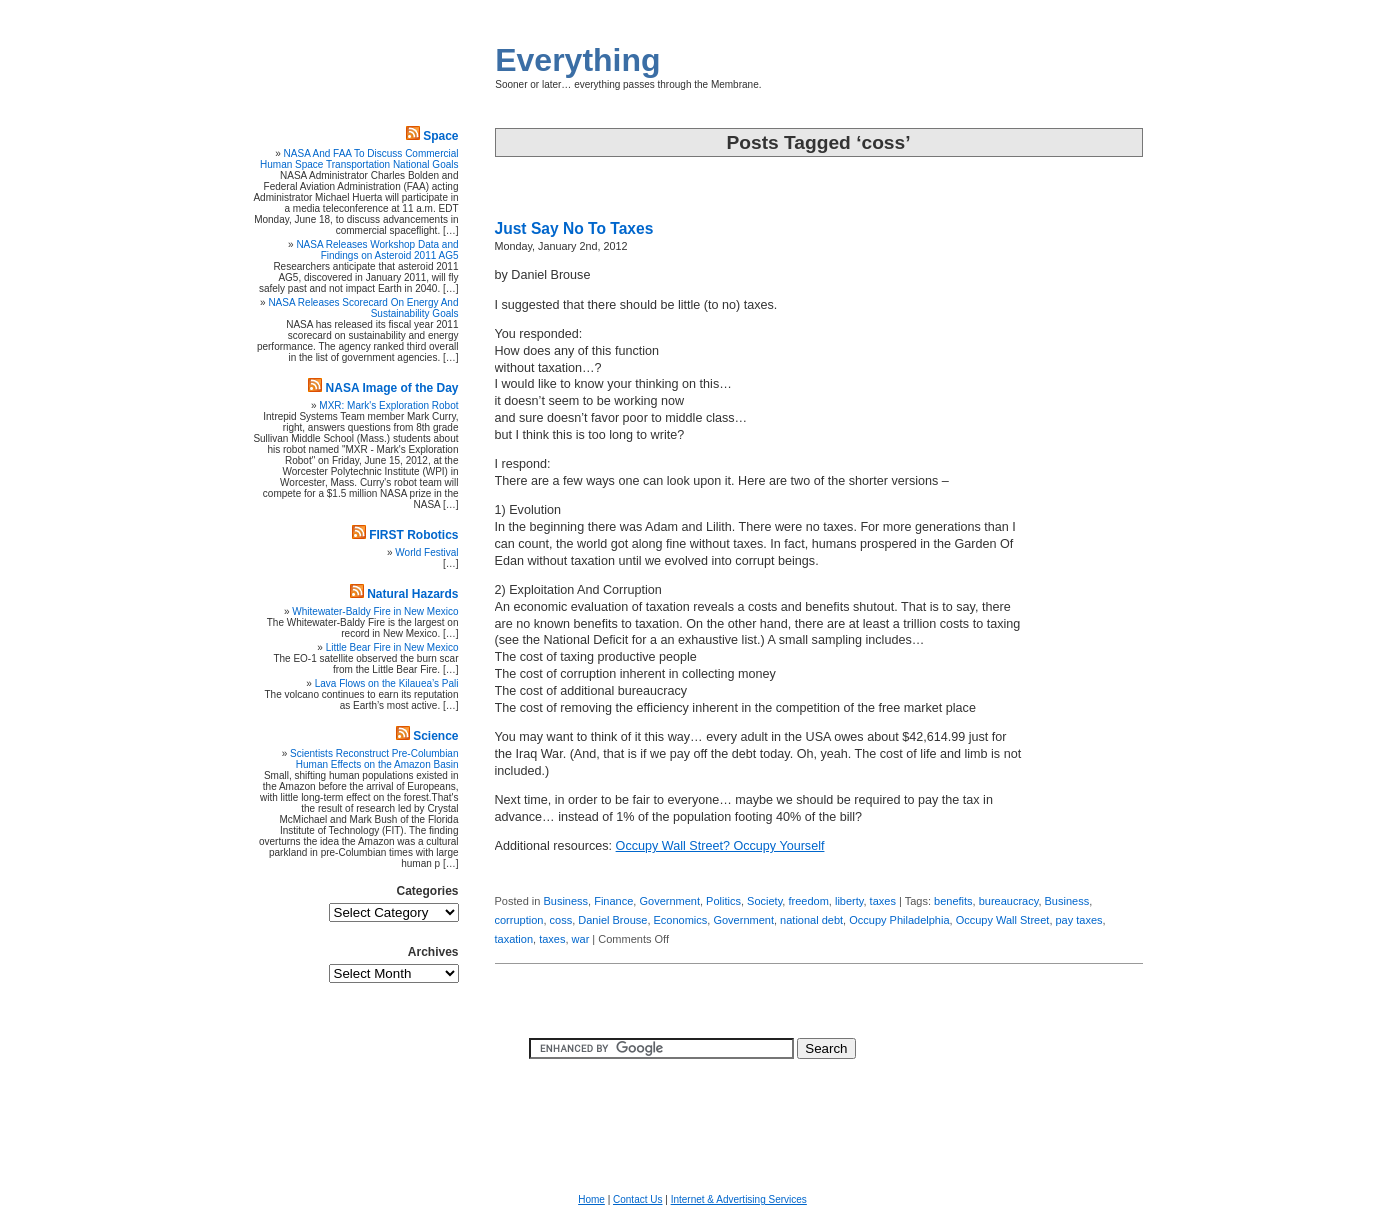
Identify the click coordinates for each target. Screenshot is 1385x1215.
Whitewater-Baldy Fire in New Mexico (375, 611)
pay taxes (1079, 920)
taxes (883, 901)
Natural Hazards (412, 594)
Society (764, 901)
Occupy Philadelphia (899, 920)
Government (669, 901)
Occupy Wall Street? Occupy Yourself (720, 846)
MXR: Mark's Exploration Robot (388, 405)
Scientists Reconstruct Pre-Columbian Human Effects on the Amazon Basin (374, 759)
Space (440, 136)
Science (435, 736)
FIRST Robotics (413, 535)
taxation (514, 939)
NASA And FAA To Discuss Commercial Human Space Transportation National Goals (359, 159)
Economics (681, 920)
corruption (519, 920)
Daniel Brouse (612, 920)
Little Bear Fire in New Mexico (392, 647)
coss (561, 920)
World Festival (426, 552)
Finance (613, 901)
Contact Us (637, 1199)
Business (565, 901)
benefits (953, 901)
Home (591, 1199)
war (581, 939)
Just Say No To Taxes (574, 228)
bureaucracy (1009, 901)
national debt (811, 920)
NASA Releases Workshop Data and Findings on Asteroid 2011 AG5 (377, 250)
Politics (723, 901)
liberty (849, 901)
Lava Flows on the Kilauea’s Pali (387, 683)
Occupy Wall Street (1003, 920)
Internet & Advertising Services (739, 1199)
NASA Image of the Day (392, 388)
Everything (577, 60)
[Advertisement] (1083, 555)
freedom (808, 901)
